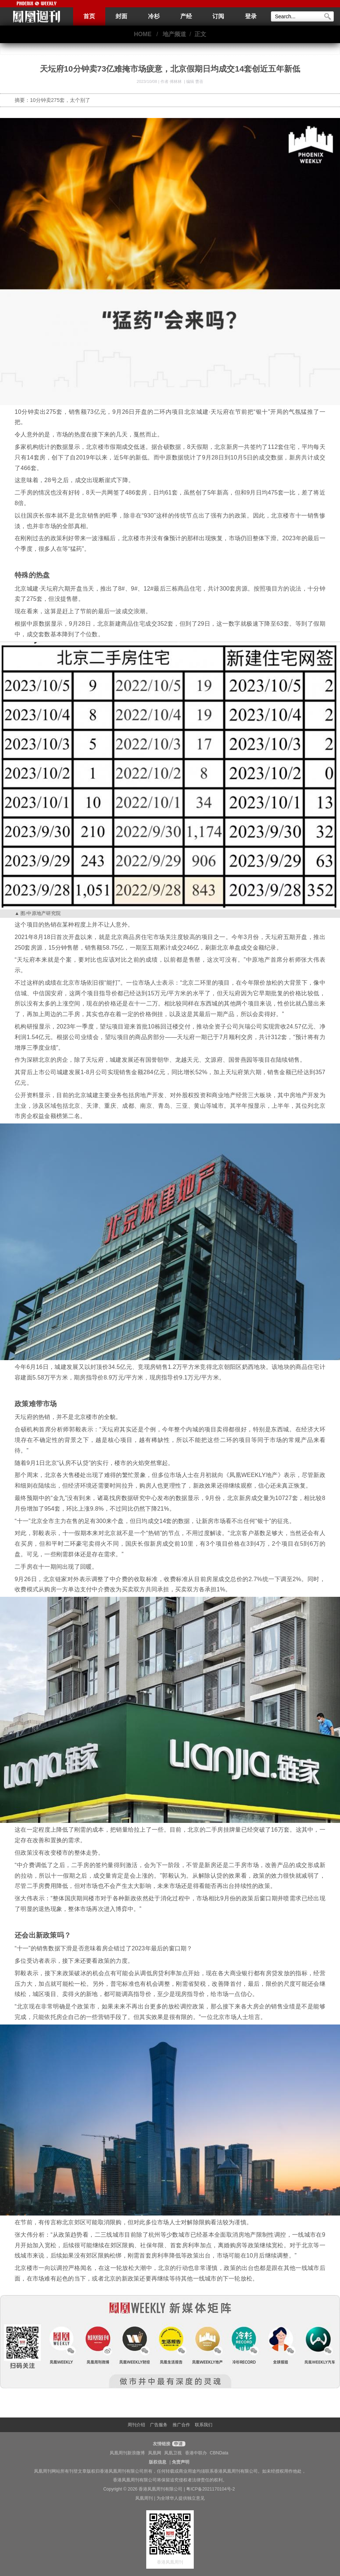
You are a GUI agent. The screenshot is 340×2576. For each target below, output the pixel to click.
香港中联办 (196, 2452)
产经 (186, 16)
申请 (178, 2443)
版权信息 (157, 2462)
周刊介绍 (136, 2424)
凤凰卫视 (173, 2452)
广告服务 (158, 2424)
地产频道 (174, 34)
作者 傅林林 (171, 81)
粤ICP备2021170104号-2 (210, 2489)
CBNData (219, 2452)
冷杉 (154, 16)
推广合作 (181, 2424)
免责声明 (180, 2462)
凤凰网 (154, 2452)
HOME (142, 34)
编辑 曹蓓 (194, 81)
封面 (121, 16)
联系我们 (203, 2424)
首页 (89, 16)
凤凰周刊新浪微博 (127, 2452)
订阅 (218, 16)
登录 (251, 16)
